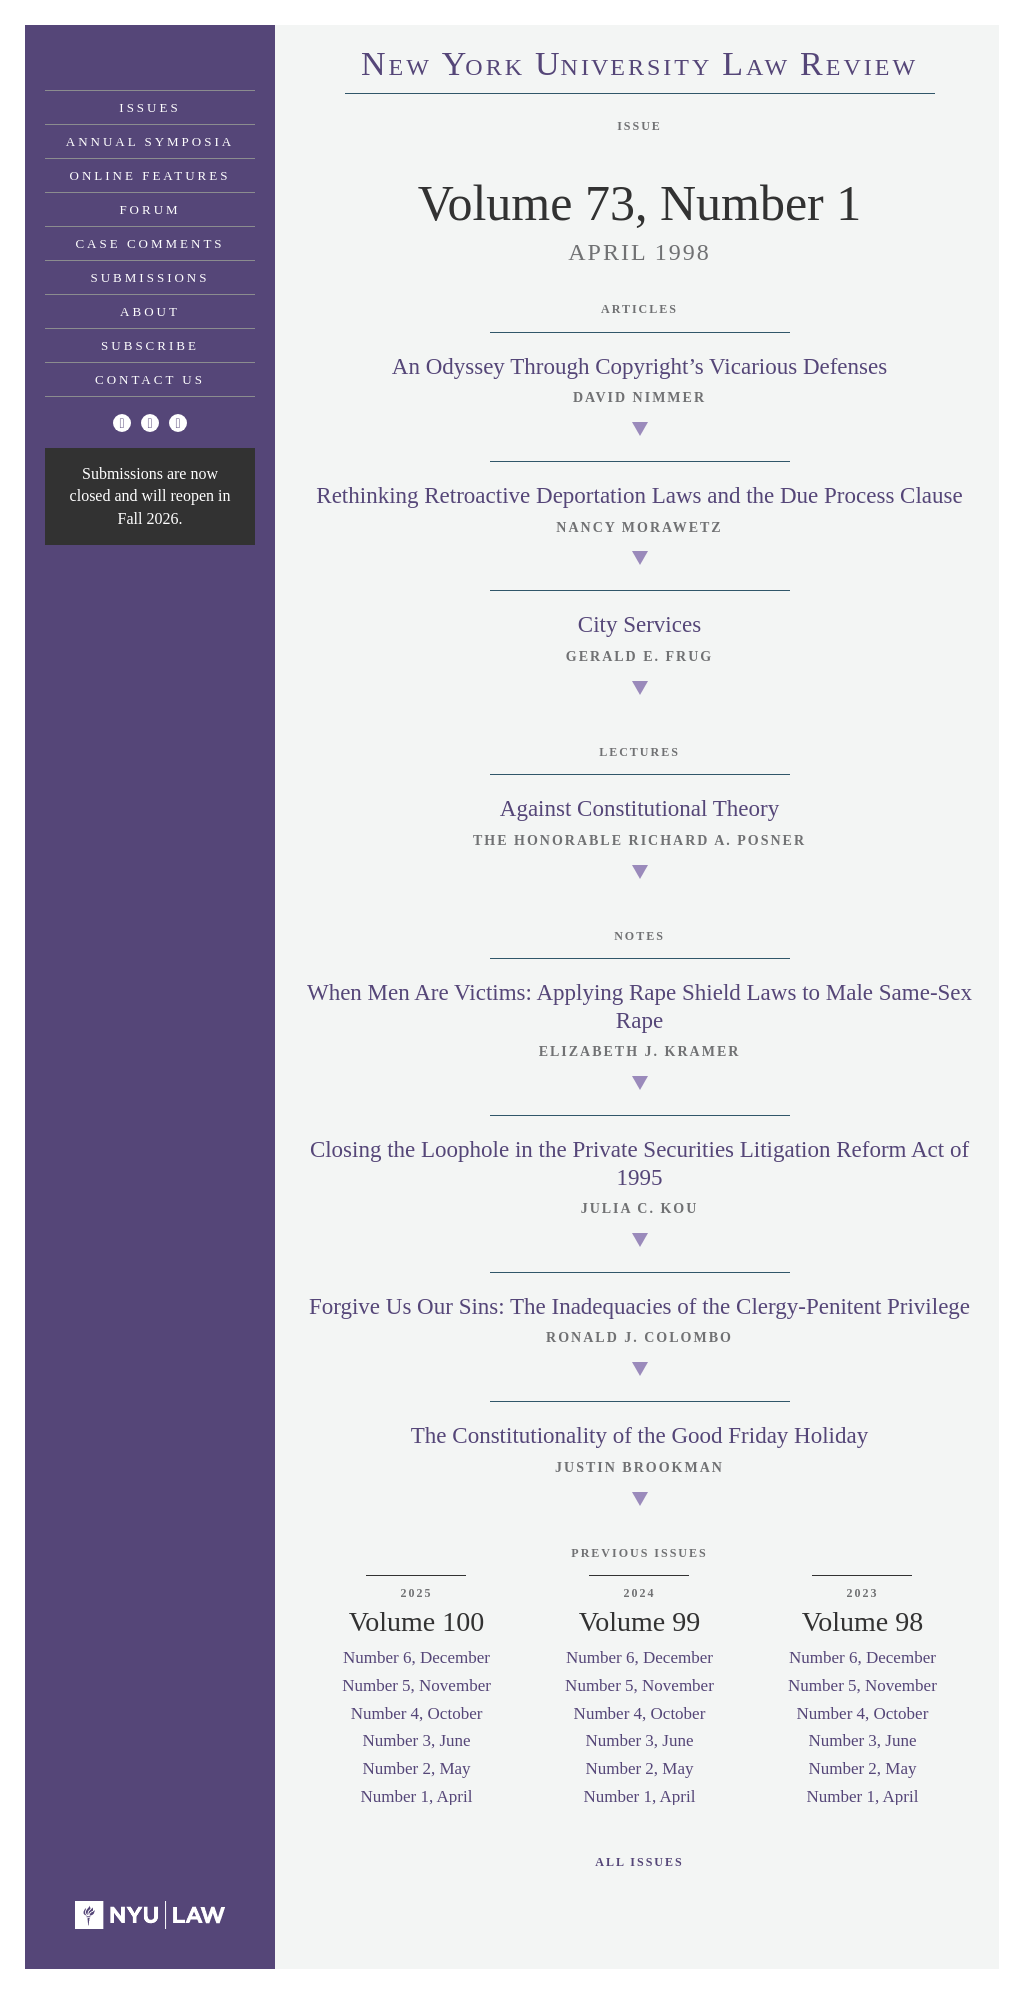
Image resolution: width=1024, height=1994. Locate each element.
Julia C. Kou (640, 1208)
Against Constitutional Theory (639, 808)
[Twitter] (122, 423)
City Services (639, 624)
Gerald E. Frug (639, 656)
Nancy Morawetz (639, 527)
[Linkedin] (178, 423)
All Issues (639, 1862)
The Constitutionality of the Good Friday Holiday (639, 1435)
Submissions (150, 277)
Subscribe (150, 345)
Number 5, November (416, 1685)
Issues (149, 107)
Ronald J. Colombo (639, 1337)
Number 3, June (416, 1740)
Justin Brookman (639, 1467)
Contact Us (150, 379)
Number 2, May (416, 1768)
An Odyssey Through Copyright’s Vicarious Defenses (639, 366)
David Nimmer (639, 397)
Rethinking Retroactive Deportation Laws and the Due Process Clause (639, 495)
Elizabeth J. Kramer (640, 1051)
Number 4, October (417, 1713)
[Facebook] (150, 423)
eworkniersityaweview (639, 67)
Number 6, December (416, 1657)
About (150, 311)
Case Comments (149, 243)
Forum (149, 209)
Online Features (150, 175)
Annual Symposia (150, 141)
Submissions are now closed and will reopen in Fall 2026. (150, 496)
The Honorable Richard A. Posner (639, 840)
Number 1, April (417, 1796)
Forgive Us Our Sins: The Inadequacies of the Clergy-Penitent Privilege (639, 1306)
